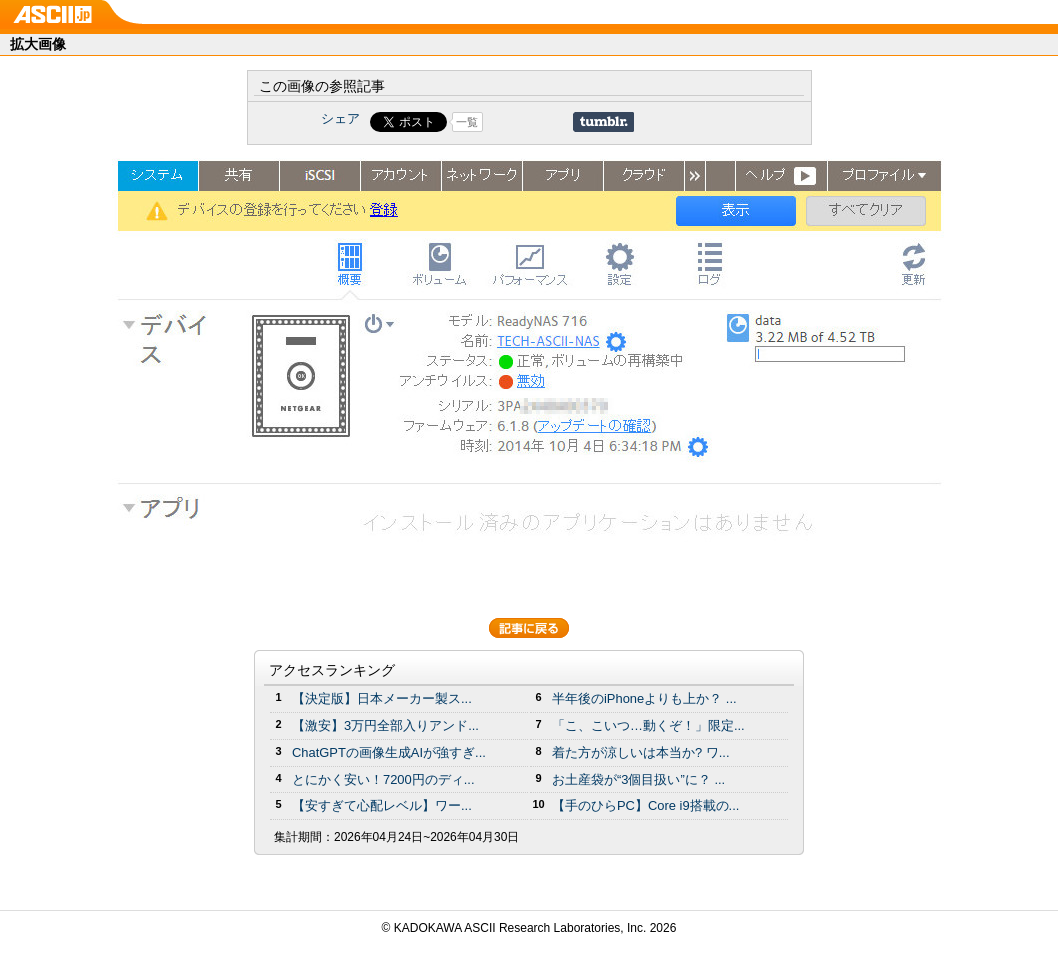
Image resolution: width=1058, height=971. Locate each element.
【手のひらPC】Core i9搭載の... (645, 805)
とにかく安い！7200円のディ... (383, 779)
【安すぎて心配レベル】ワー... (382, 805)
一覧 (467, 122)
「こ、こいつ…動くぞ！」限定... (648, 725)
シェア (340, 118)
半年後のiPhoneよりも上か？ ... (644, 698)
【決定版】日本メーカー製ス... (382, 698)
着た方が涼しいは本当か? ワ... (641, 752)
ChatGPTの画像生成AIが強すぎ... (389, 752)
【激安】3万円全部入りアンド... (385, 725)
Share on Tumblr (603, 122)
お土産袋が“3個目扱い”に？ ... (638, 779)
